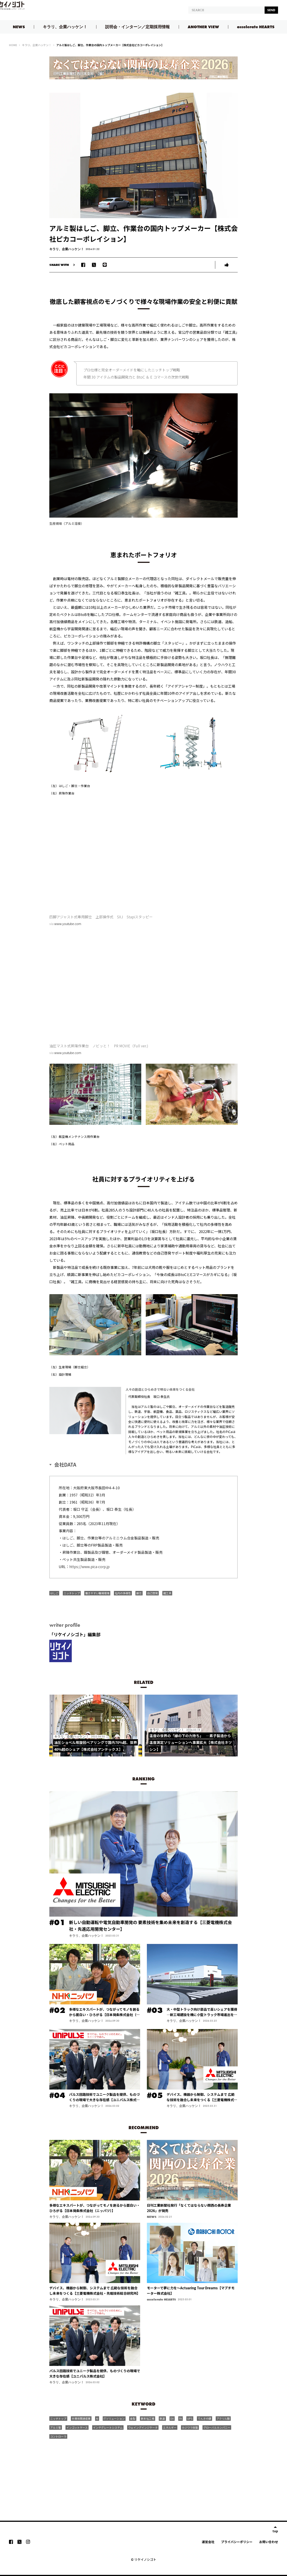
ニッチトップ (72, 1593)
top (275, 2531)
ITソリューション (114, 2418)
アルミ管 (55, 2427)
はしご (54, 1593)
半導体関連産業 (81, 2418)
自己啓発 (152, 1593)
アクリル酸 (223, 2418)
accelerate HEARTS (255, 26)
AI (97, 2418)
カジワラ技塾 (190, 2427)
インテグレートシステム (108, 2427)
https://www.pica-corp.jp (89, 1566)
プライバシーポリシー (236, 2541)
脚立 (139, 1593)
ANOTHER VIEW (203, 26)
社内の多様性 (123, 1593)
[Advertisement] (143, 2475)
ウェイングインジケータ (143, 2427)
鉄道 (162, 2418)
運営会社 (208, 2541)
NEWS (19, 26)
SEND (271, 10)
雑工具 (167, 1593)
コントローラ (58, 2436)
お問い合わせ (268, 2541)
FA (180, 2418)
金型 (132, 2418)
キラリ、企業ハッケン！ (65, 26)
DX (172, 2418)
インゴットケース (77, 2427)
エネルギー (169, 2427)
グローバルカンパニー (216, 2427)
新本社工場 (147, 2418)
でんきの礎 (204, 2418)
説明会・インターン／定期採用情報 (137, 26)
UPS (189, 2418)
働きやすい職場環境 (97, 1593)
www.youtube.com (67, 923)
